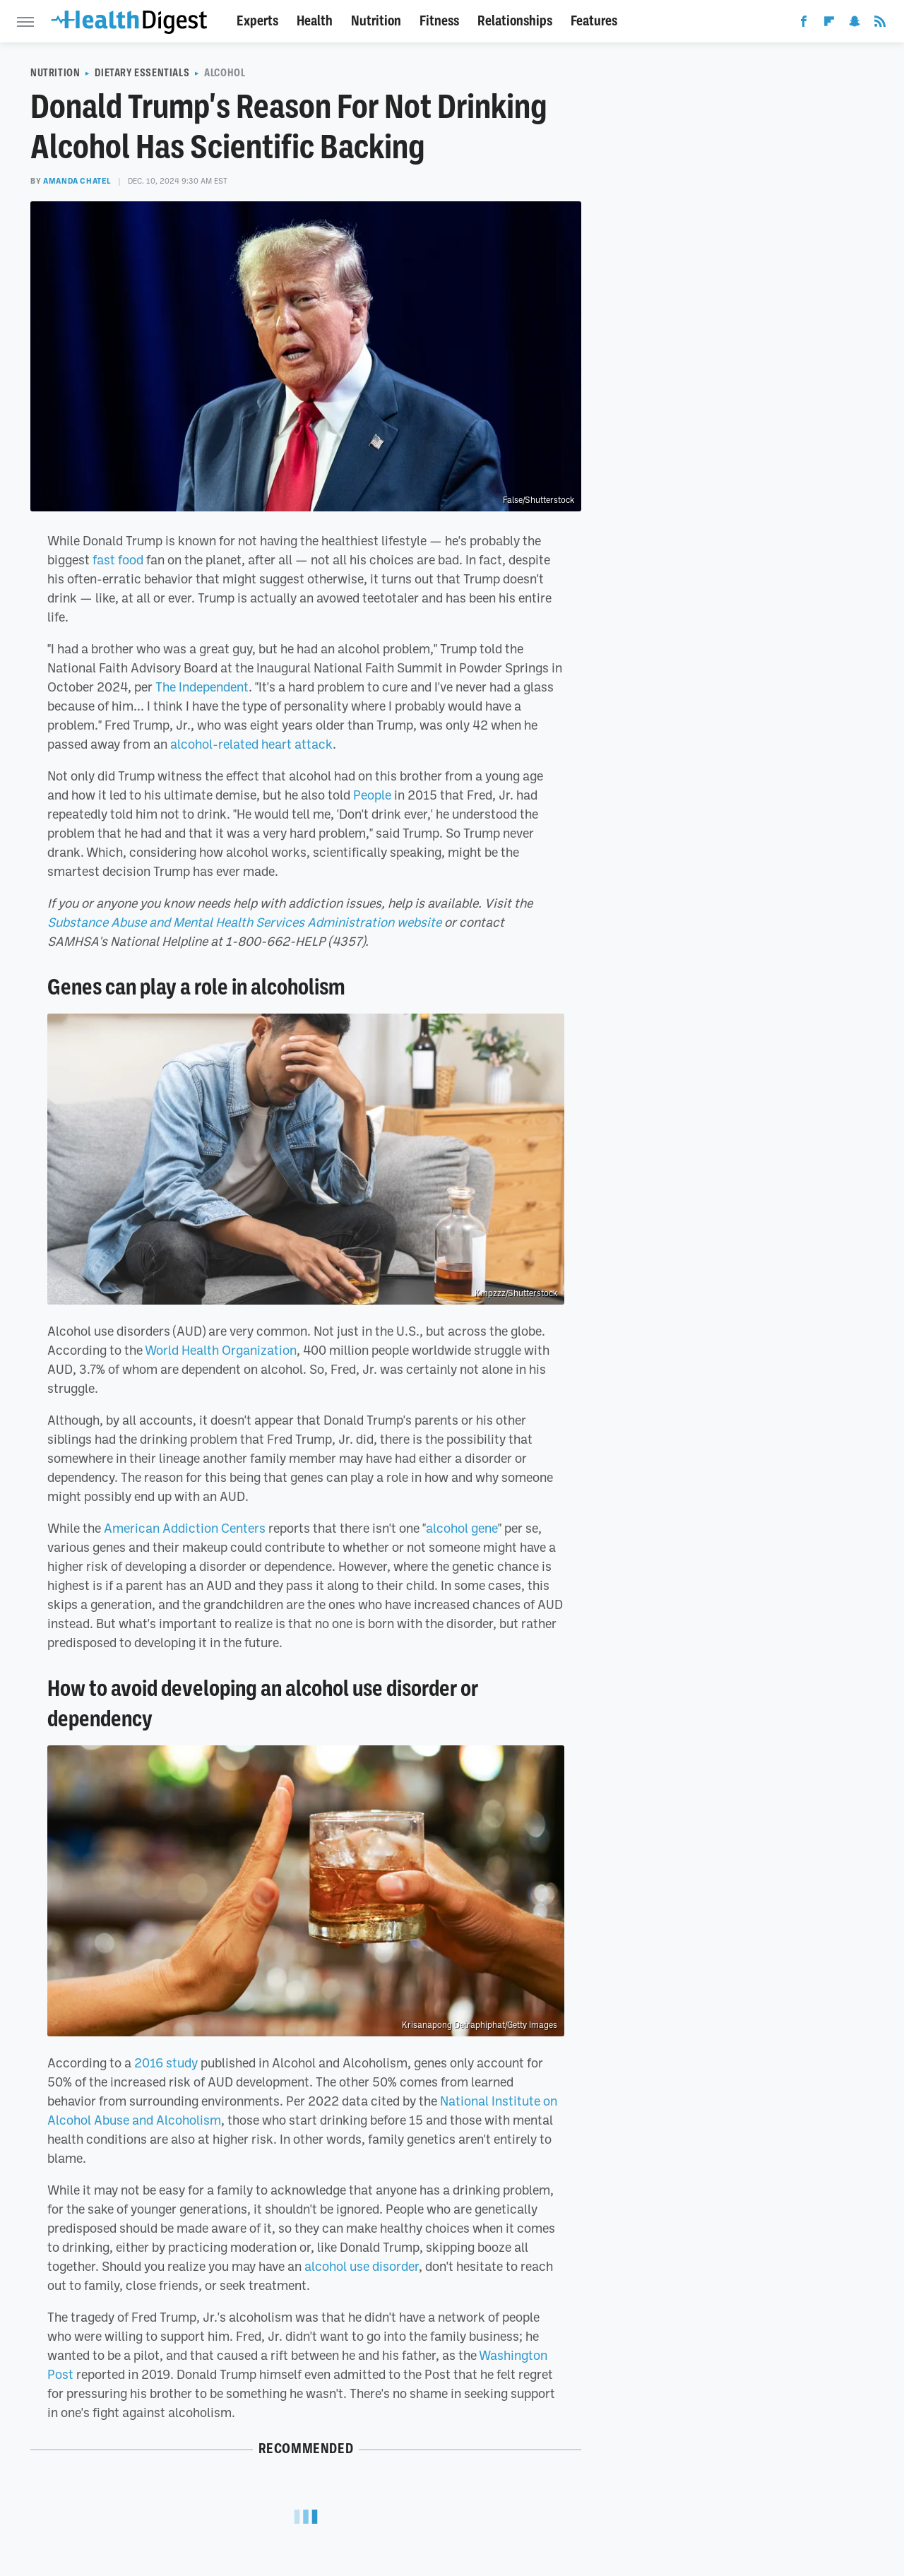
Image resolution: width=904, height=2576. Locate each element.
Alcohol (224, 72)
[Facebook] (804, 24)
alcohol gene (462, 1528)
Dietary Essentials (142, 72)
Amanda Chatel (77, 181)
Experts (257, 21)
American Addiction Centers (185, 1528)
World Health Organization (221, 1350)
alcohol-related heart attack (251, 744)
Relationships (514, 21)
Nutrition (376, 21)
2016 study (166, 2062)
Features (594, 21)
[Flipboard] (829, 24)
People (372, 794)
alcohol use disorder (361, 2266)
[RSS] (880, 24)
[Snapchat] (855, 24)
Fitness (439, 21)
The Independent (202, 686)
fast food (118, 559)
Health (315, 21)
